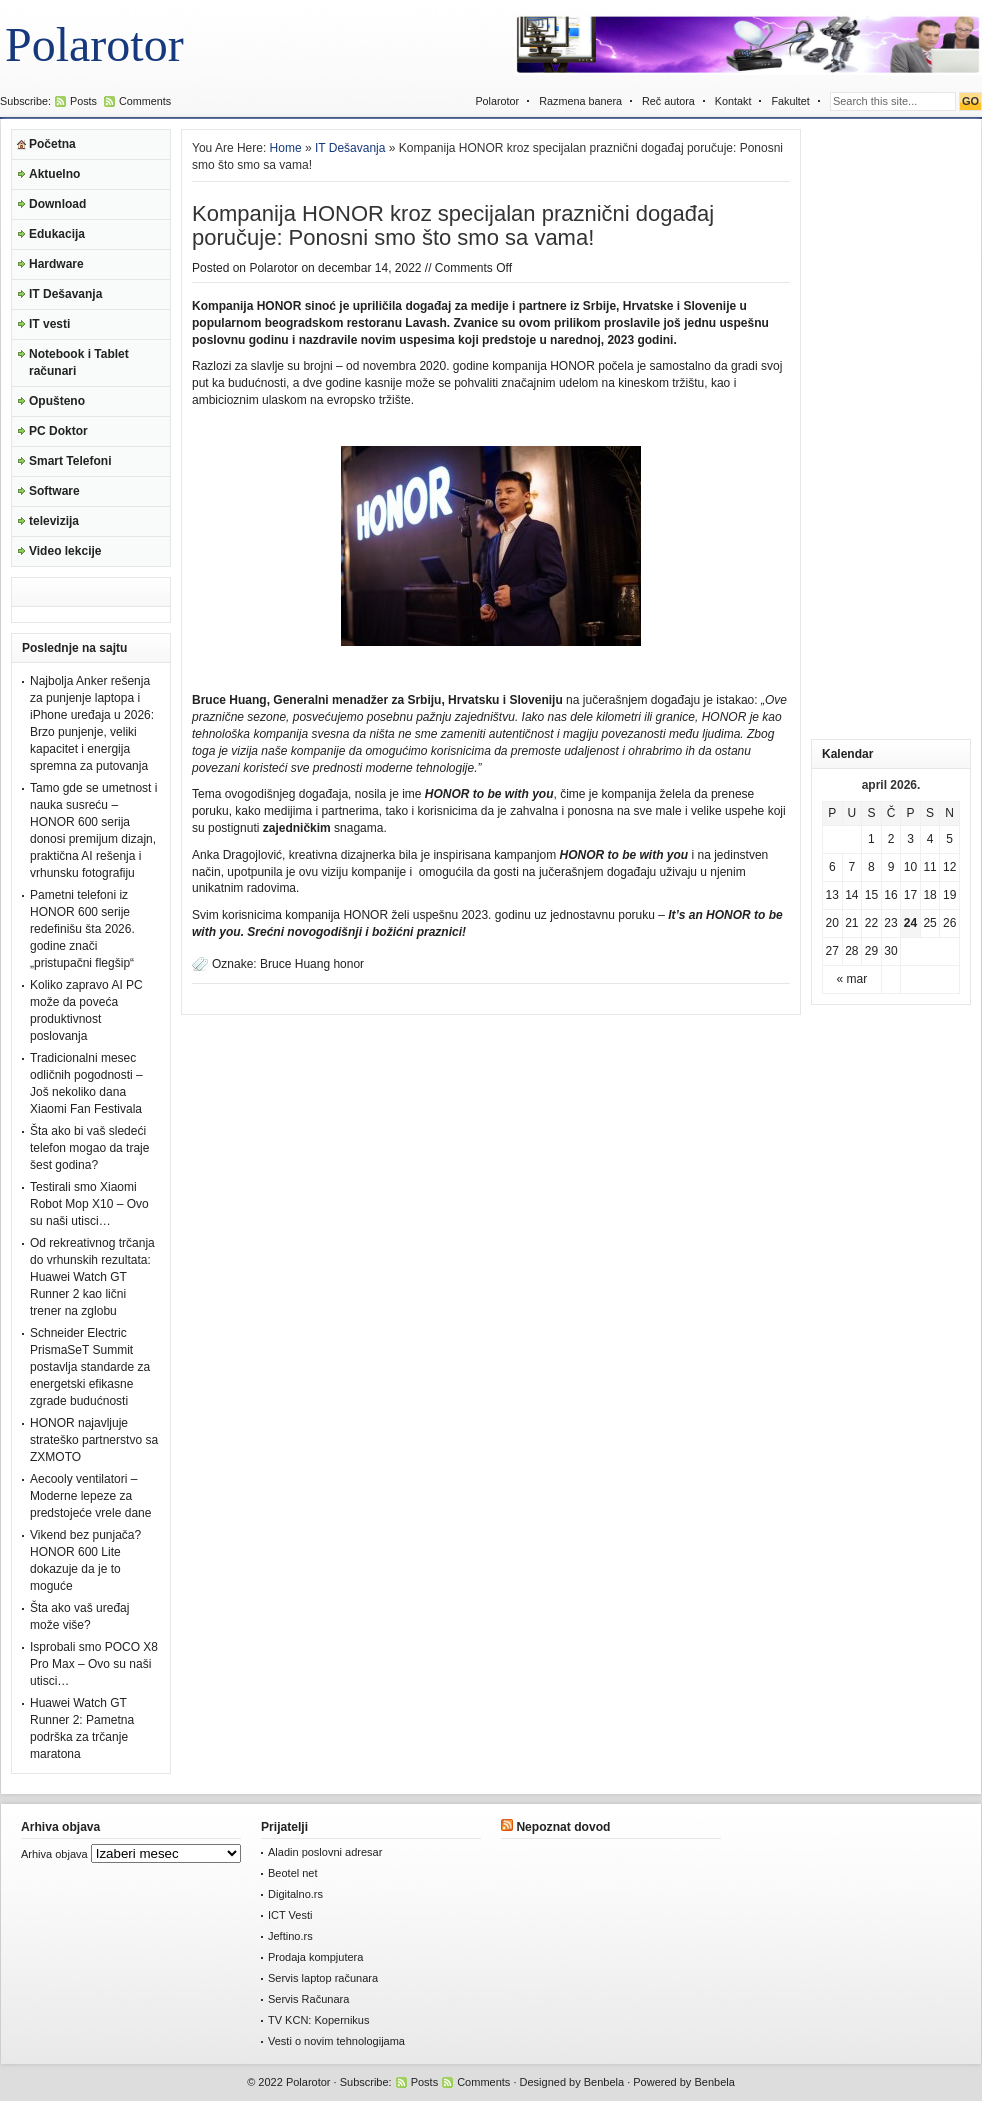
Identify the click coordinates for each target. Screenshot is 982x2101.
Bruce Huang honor (312, 964)
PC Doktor (58, 431)
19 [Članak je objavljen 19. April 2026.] (949, 895)
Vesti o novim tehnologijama (336, 2041)
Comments (145, 101)
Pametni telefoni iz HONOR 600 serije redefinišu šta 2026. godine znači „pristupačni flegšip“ (82, 929)
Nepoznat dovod (563, 1827)
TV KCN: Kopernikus (318, 2020)
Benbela (604, 2082)
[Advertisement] (891, 429)
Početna (52, 144)
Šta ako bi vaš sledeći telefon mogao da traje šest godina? (89, 1148)
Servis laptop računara (323, 1978)
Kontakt (733, 101)
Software (54, 491)
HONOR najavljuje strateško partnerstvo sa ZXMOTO (94, 1440)
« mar (852, 979)
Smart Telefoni (70, 461)
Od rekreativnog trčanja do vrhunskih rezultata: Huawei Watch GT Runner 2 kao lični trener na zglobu (92, 1277)
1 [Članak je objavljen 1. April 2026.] (871, 839)
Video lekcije (65, 551)
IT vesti (49, 324)
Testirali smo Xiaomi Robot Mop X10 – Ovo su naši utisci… (89, 1204)
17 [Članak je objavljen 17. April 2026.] (910, 895)
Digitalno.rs (295, 1894)
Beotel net (293, 1873)
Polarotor (94, 44)
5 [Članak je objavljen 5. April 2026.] (949, 839)
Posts (83, 101)
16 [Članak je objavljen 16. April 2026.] (890, 895)
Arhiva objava (54, 1854)
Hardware (56, 264)
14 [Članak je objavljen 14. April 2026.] (851, 895)
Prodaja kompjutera (315, 1957)
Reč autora (668, 101)
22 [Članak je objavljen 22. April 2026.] (871, 923)
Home (286, 148)
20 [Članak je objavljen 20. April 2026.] (832, 923)
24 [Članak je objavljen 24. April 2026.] (910, 923)
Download (57, 204)
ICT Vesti (290, 1915)
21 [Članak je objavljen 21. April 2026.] (851, 923)
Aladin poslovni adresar (325, 1852)
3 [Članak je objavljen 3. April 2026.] (910, 839)
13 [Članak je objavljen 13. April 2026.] (832, 895)
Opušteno (57, 401)
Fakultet (790, 101)
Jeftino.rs (290, 1936)
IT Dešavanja (65, 294)
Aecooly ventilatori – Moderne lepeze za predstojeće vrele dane (90, 1496)
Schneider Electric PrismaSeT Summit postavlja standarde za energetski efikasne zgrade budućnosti (90, 1367)
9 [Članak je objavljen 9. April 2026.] (891, 867)
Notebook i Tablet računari (79, 362)
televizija (54, 521)
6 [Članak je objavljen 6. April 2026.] (832, 867)
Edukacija (57, 234)
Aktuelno (54, 174)
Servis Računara (308, 1999)
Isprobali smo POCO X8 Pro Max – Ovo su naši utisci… (94, 1664)
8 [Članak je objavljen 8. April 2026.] (871, 867)
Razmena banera (580, 101)
